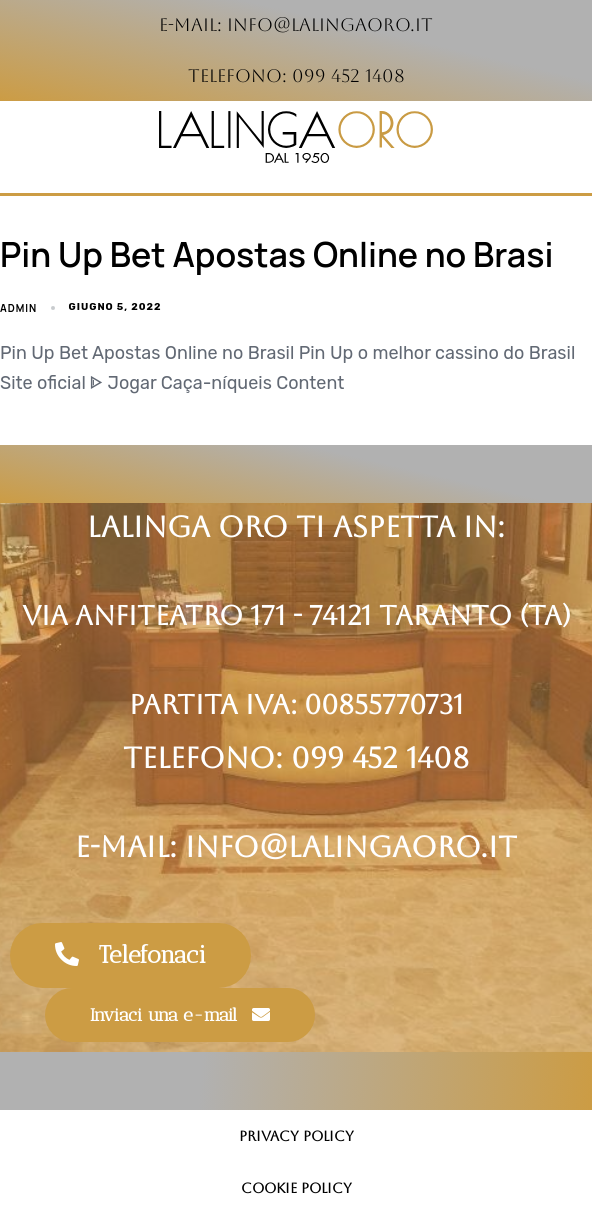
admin (18, 308)
